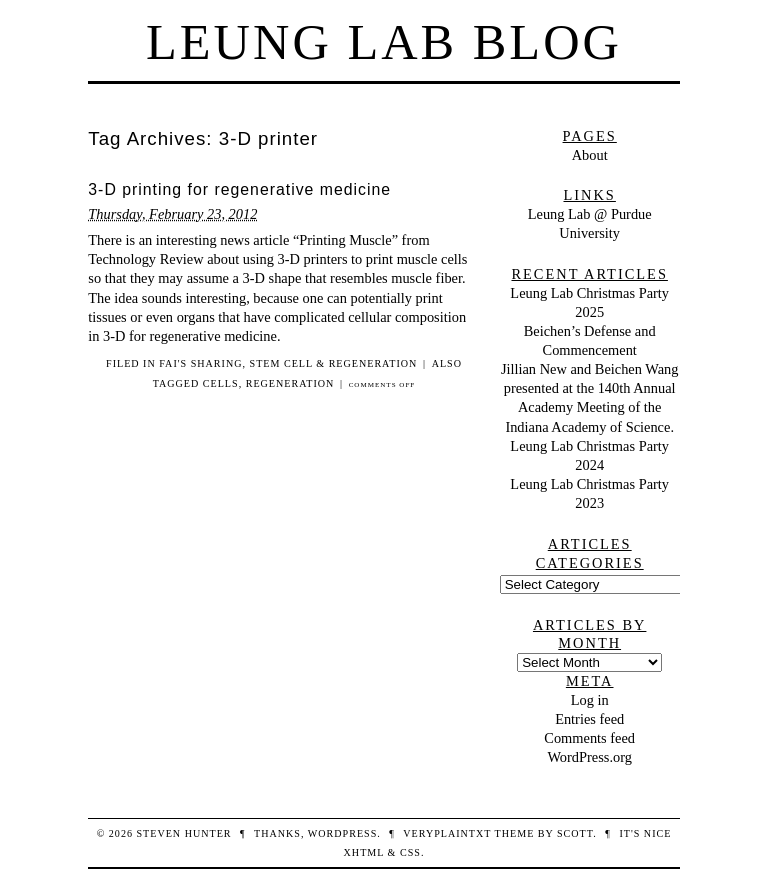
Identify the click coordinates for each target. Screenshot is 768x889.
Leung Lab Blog (384, 42)
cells (221, 383)
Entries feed (589, 719)
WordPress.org (589, 757)
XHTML (364, 852)
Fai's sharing (200, 363)
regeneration (290, 383)
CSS (410, 852)
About (590, 155)
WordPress (342, 833)
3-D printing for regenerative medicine (239, 189)
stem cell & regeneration (334, 363)
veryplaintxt (447, 833)
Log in (590, 700)
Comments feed (589, 738)
